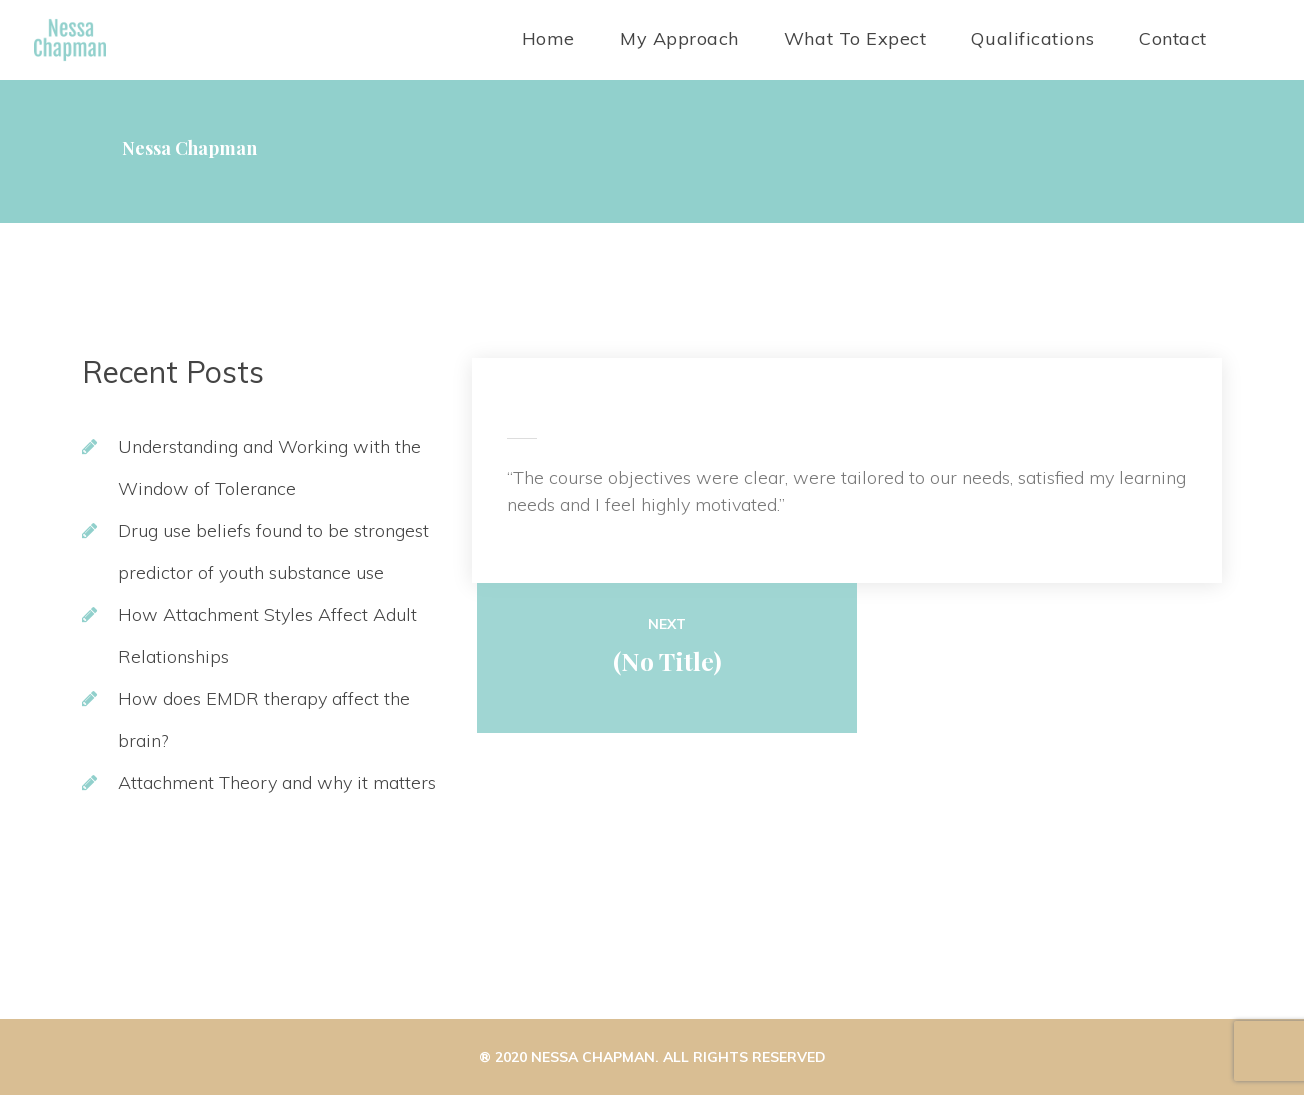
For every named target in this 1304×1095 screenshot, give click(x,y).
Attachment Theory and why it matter (277, 782)
